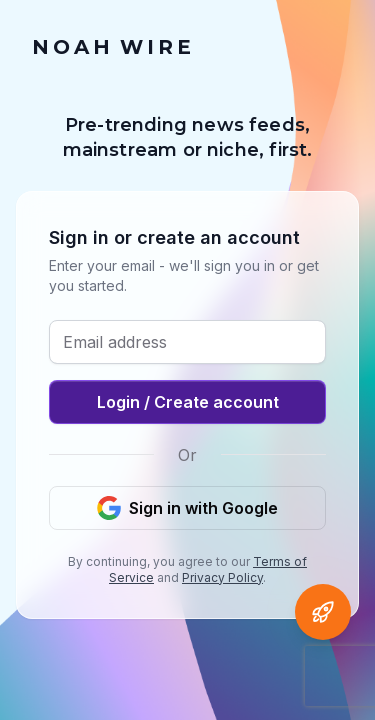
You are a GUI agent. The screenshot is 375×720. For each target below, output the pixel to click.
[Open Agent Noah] (323, 612)
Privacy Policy (222, 577)
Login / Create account (188, 402)
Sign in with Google (187, 508)
